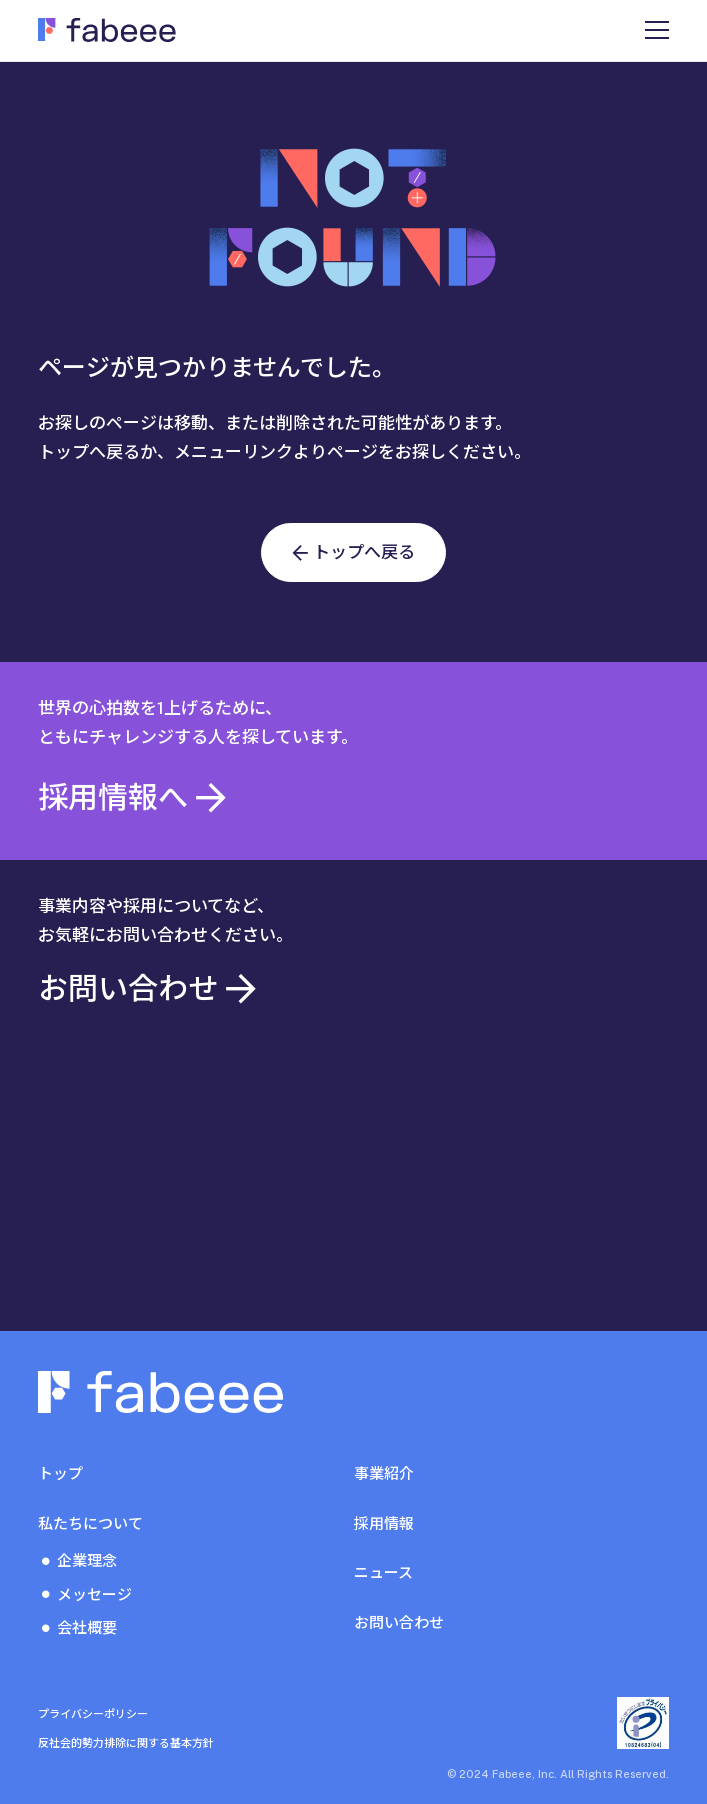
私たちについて (90, 1523)
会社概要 (87, 1627)
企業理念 (87, 1560)
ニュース (383, 1572)
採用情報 (384, 1523)
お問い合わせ (399, 1622)
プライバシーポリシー (93, 1714)
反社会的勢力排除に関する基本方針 (126, 1743)
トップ (60, 1473)
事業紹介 (384, 1473)
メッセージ (94, 1594)
